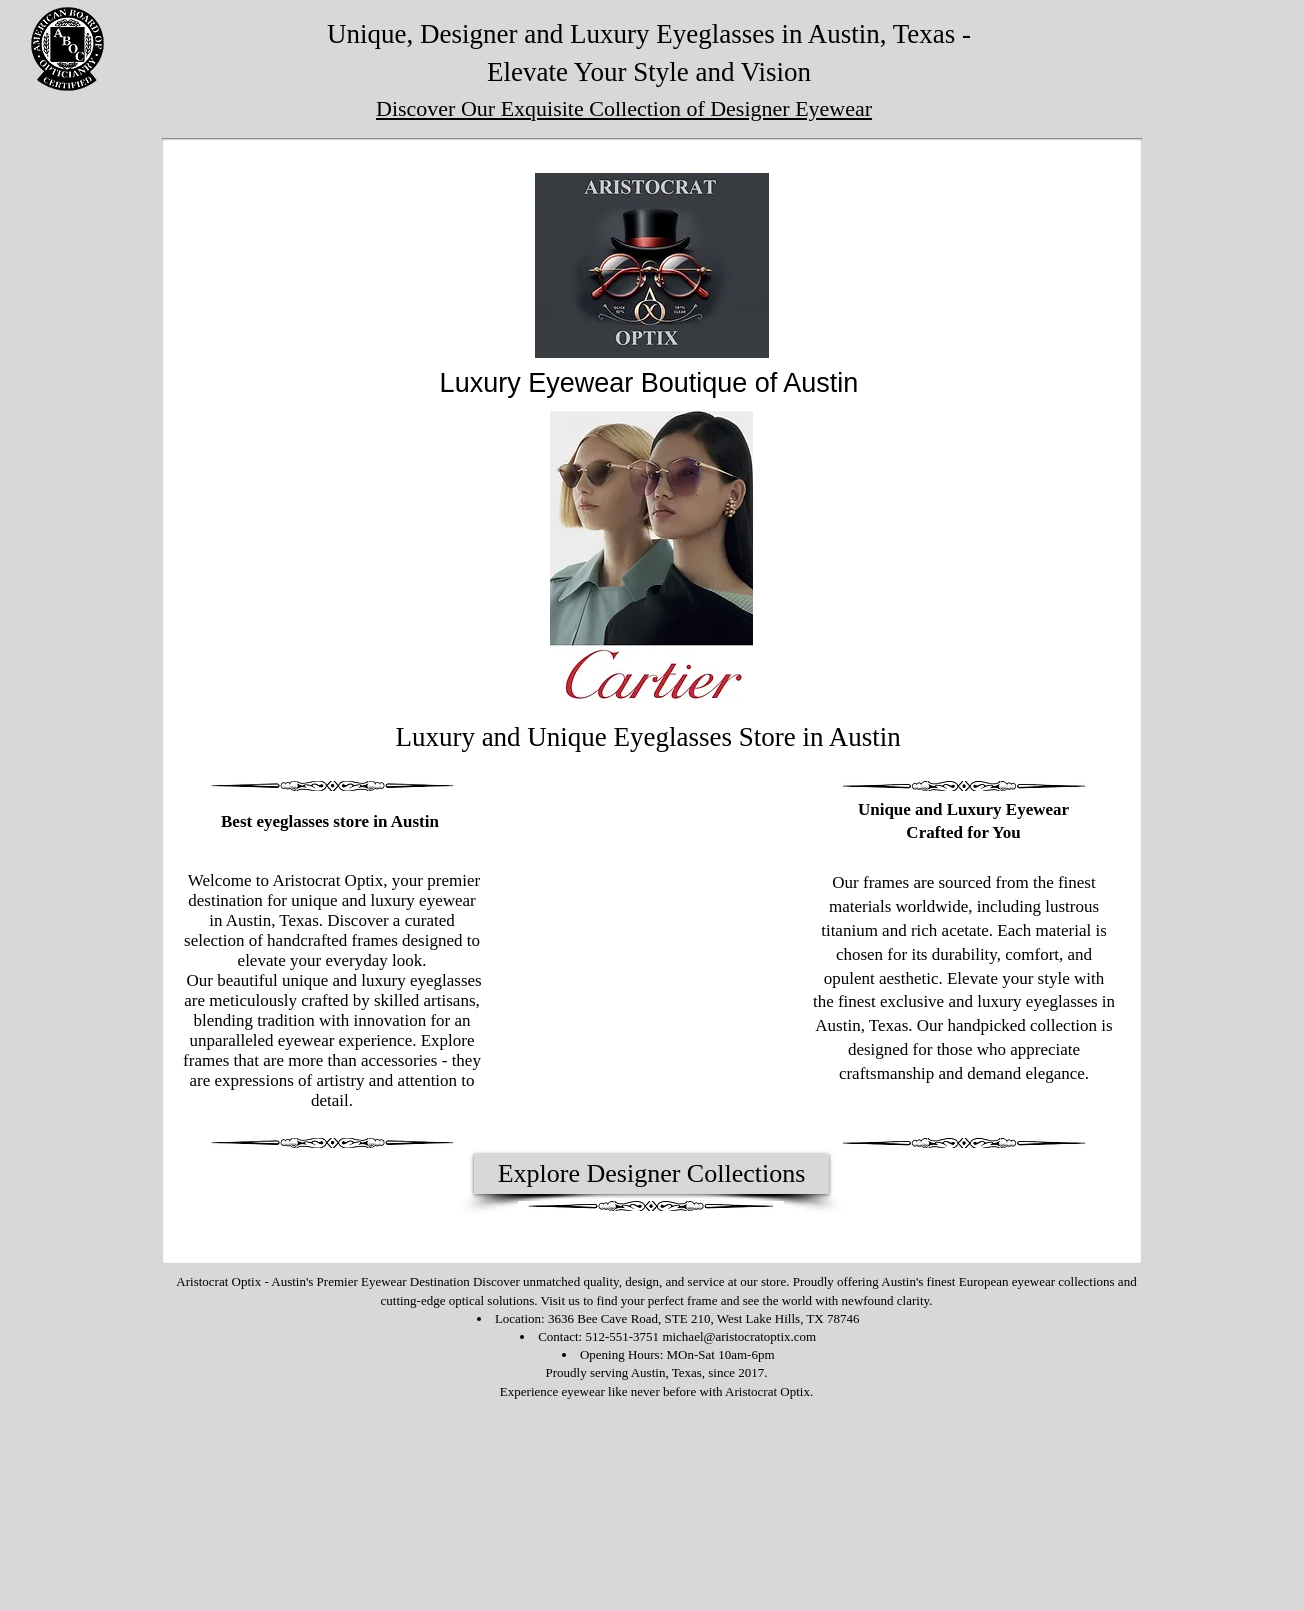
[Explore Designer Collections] (651, 1174)
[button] (651, 556)
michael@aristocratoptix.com (739, 1336)
